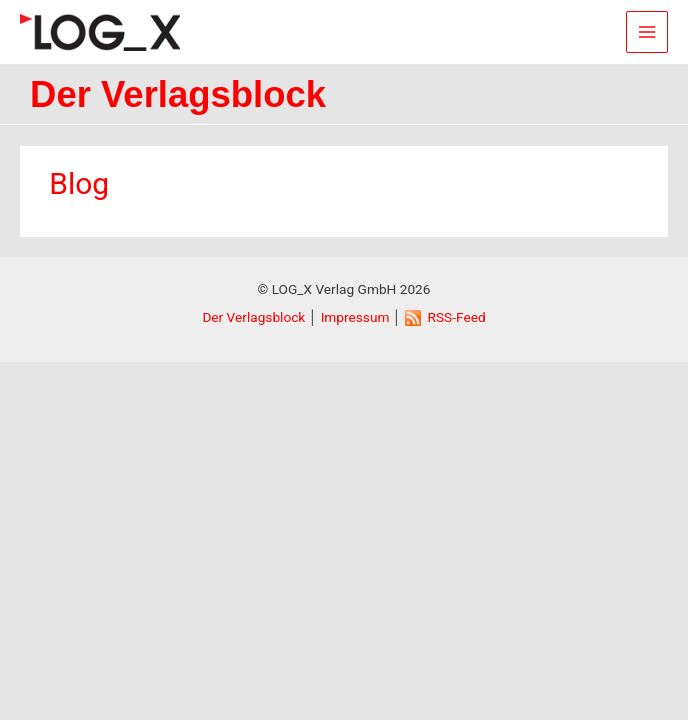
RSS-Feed (457, 317)
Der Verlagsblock (253, 317)
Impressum (355, 317)
